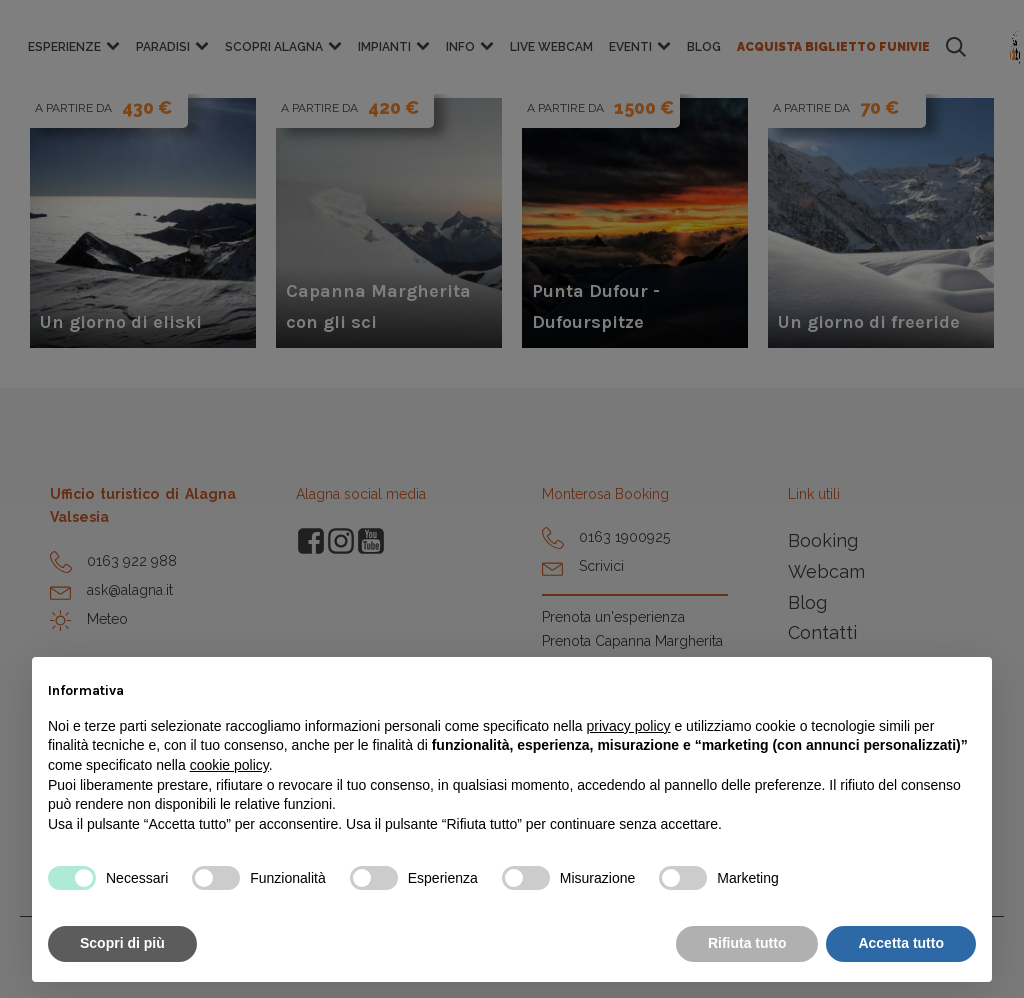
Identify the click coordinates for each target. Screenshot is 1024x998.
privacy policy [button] (629, 726)
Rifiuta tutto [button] (747, 943)
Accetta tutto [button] (901, 943)
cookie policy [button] (229, 765)
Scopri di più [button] (122, 943)
